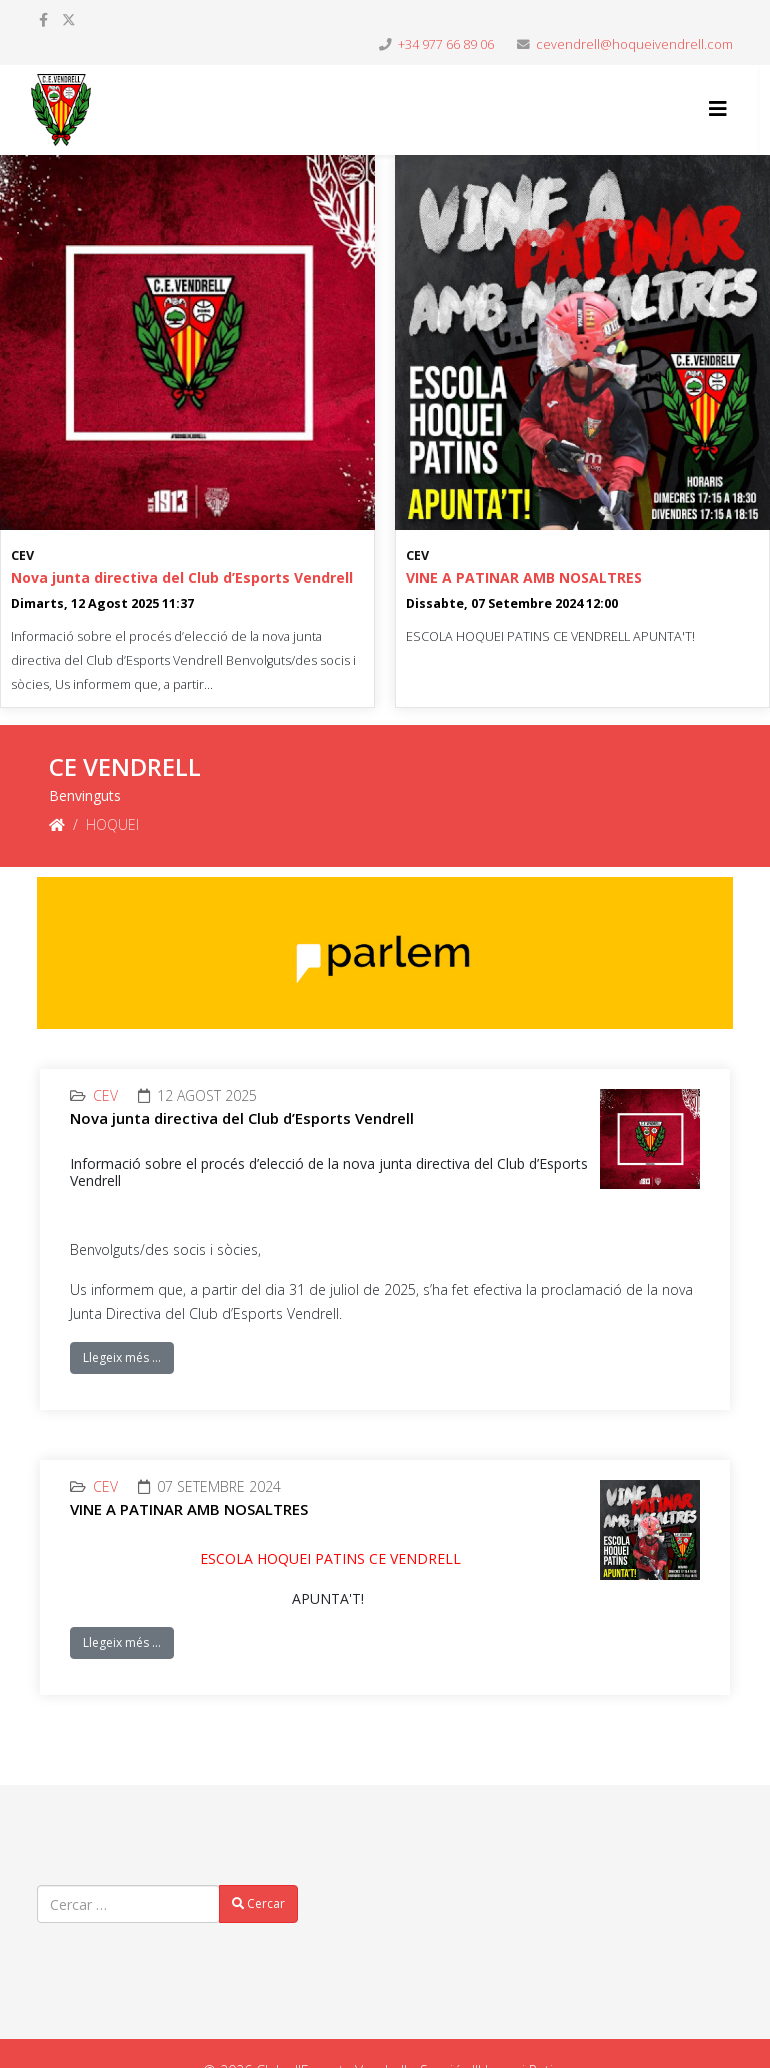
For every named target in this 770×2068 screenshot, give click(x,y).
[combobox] (128, 1904)
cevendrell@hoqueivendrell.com (634, 44)
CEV (22, 555)
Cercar (258, 1903)
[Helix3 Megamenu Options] (718, 108)
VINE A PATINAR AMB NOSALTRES (524, 577)
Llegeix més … (122, 1357)
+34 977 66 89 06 (446, 44)
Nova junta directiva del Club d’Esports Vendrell (182, 577)
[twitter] (69, 19)
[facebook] (43, 19)
